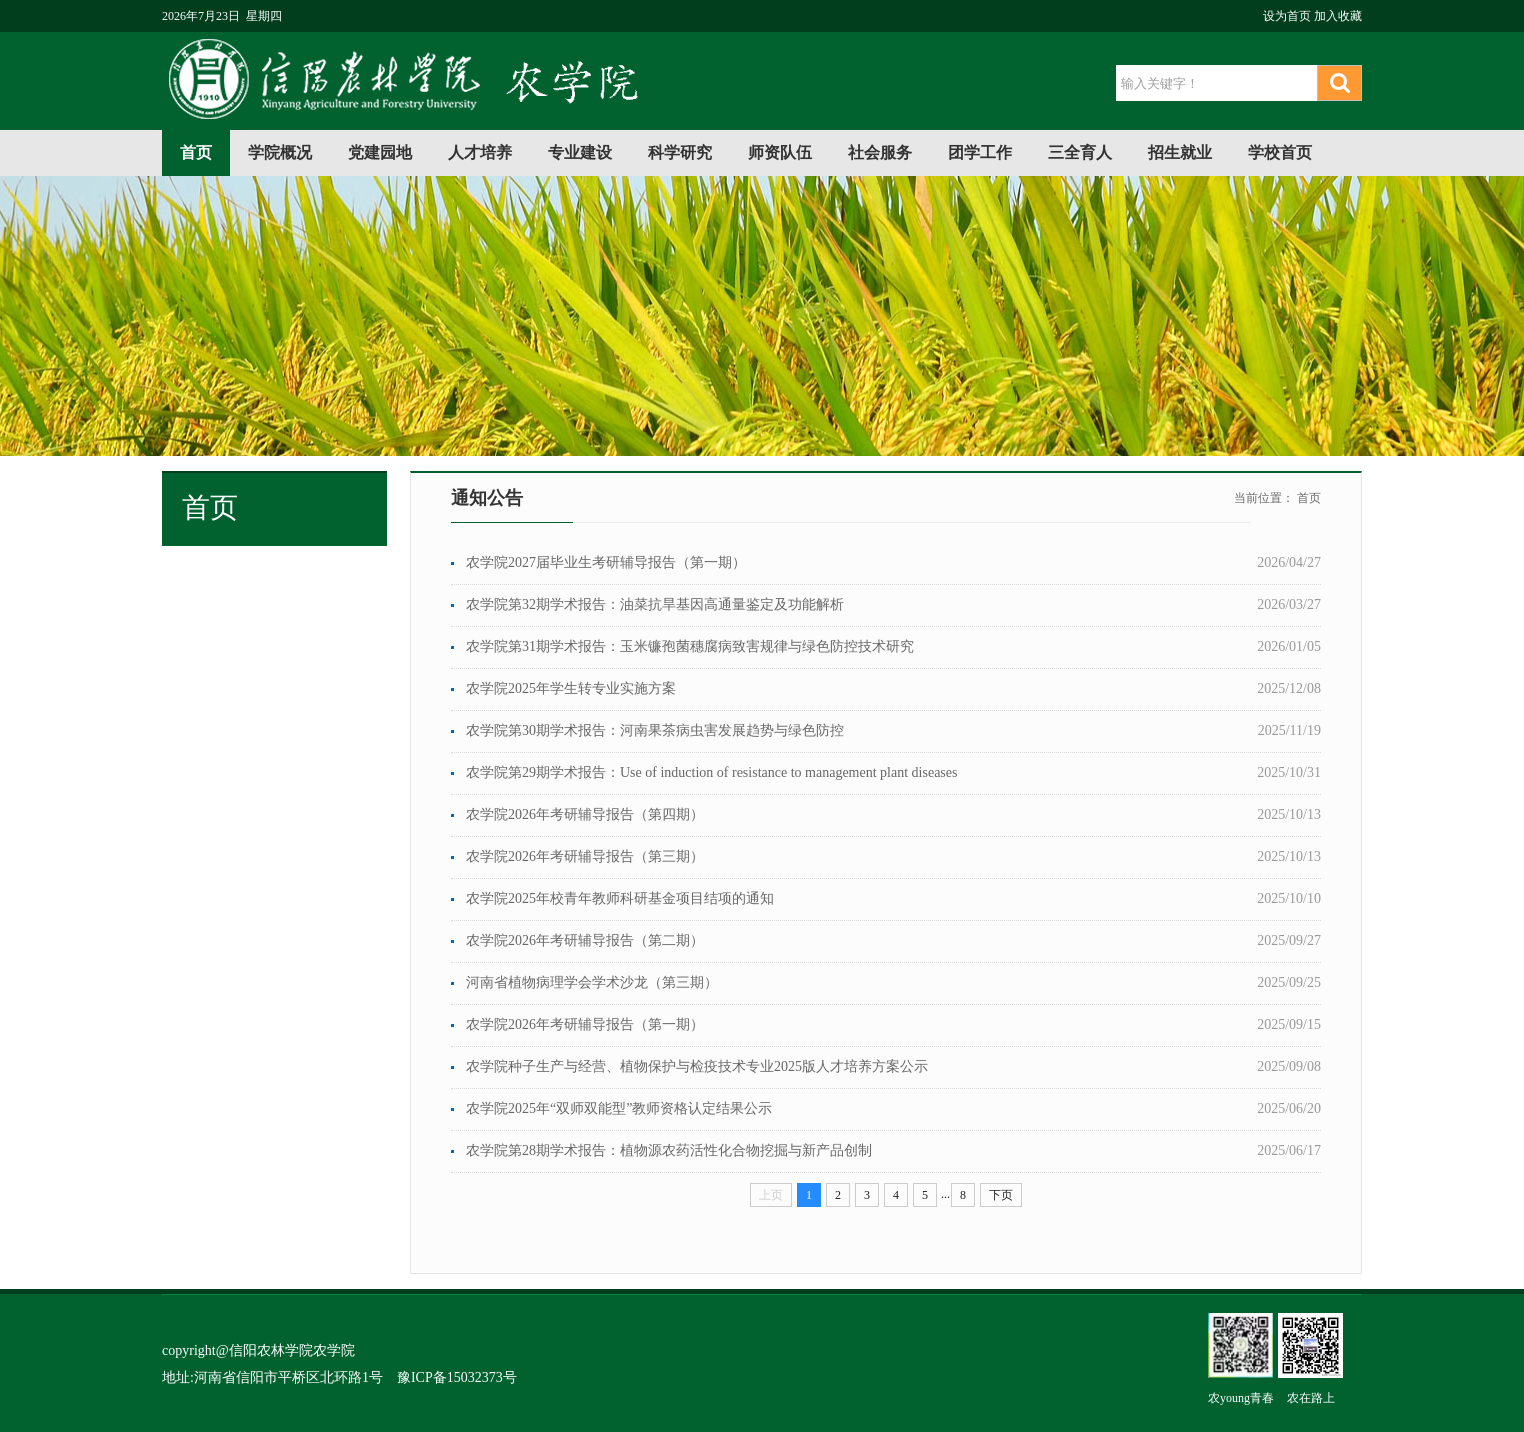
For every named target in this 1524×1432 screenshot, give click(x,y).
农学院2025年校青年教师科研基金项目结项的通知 (620, 898)
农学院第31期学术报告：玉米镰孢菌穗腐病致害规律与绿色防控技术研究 (690, 646)
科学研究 (680, 152)
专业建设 (580, 152)
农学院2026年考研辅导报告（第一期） (585, 1024)
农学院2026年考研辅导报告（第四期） (585, 814)
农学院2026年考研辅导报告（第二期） (585, 940)
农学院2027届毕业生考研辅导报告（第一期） (606, 562)
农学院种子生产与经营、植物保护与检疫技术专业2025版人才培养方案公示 (697, 1066)
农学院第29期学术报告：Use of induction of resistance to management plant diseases (711, 772)
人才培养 (480, 152)
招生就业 (1180, 152)
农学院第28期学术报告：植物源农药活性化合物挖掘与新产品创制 (669, 1150)
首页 (196, 152)
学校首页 (1280, 152)
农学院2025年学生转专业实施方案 (571, 688)
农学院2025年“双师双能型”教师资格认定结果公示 (619, 1108)
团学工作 (980, 152)
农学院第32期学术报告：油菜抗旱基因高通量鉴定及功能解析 (655, 604)
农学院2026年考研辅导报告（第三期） (585, 856)
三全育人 (1080, 152)
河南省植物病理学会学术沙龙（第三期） (592, 982)
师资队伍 (780, 152)
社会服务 (880, 152)
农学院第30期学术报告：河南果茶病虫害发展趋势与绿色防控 (655, 730)
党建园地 (380, 152)
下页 (1001, 1195)
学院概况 (280, 152)
